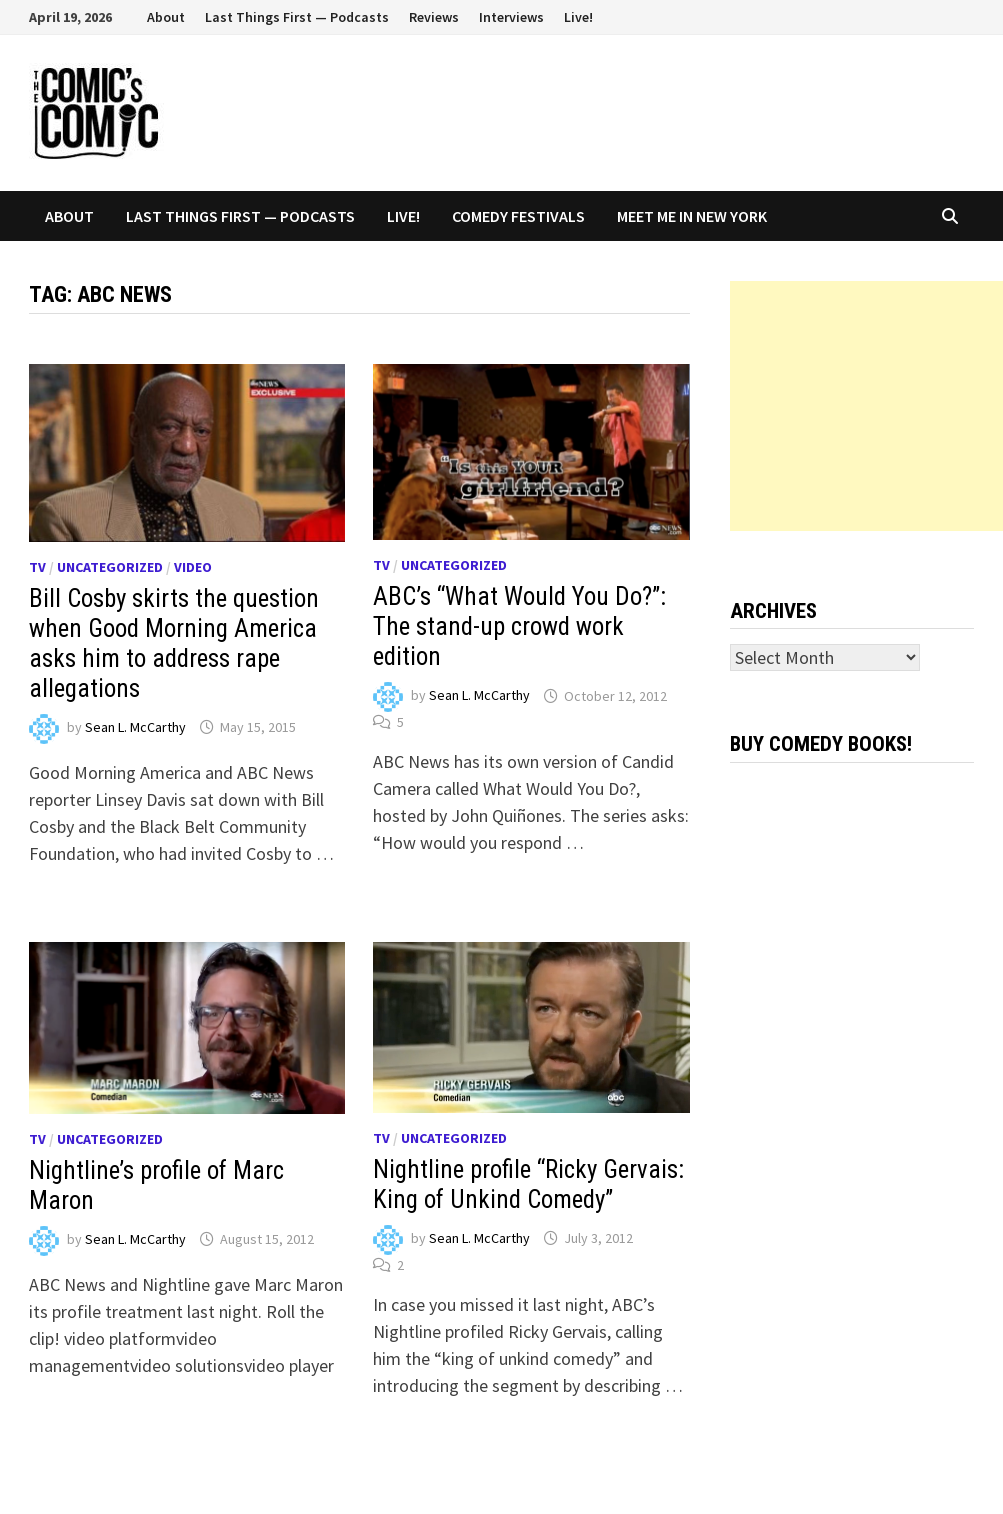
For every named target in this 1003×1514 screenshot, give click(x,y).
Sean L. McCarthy (135, 727)
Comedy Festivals (518, 216)
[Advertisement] (866, 406)
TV (37, 567)
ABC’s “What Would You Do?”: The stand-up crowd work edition (519, 626)
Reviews (434, 17)
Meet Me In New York (692, 216)
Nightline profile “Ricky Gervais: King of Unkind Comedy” (528, 1184)
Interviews (511, 17)
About (166, 17)
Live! (578, 17)
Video (193, 567)
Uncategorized (110, 567)
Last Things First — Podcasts (297, 17)
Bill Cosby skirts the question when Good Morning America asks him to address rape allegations (174, 643)
